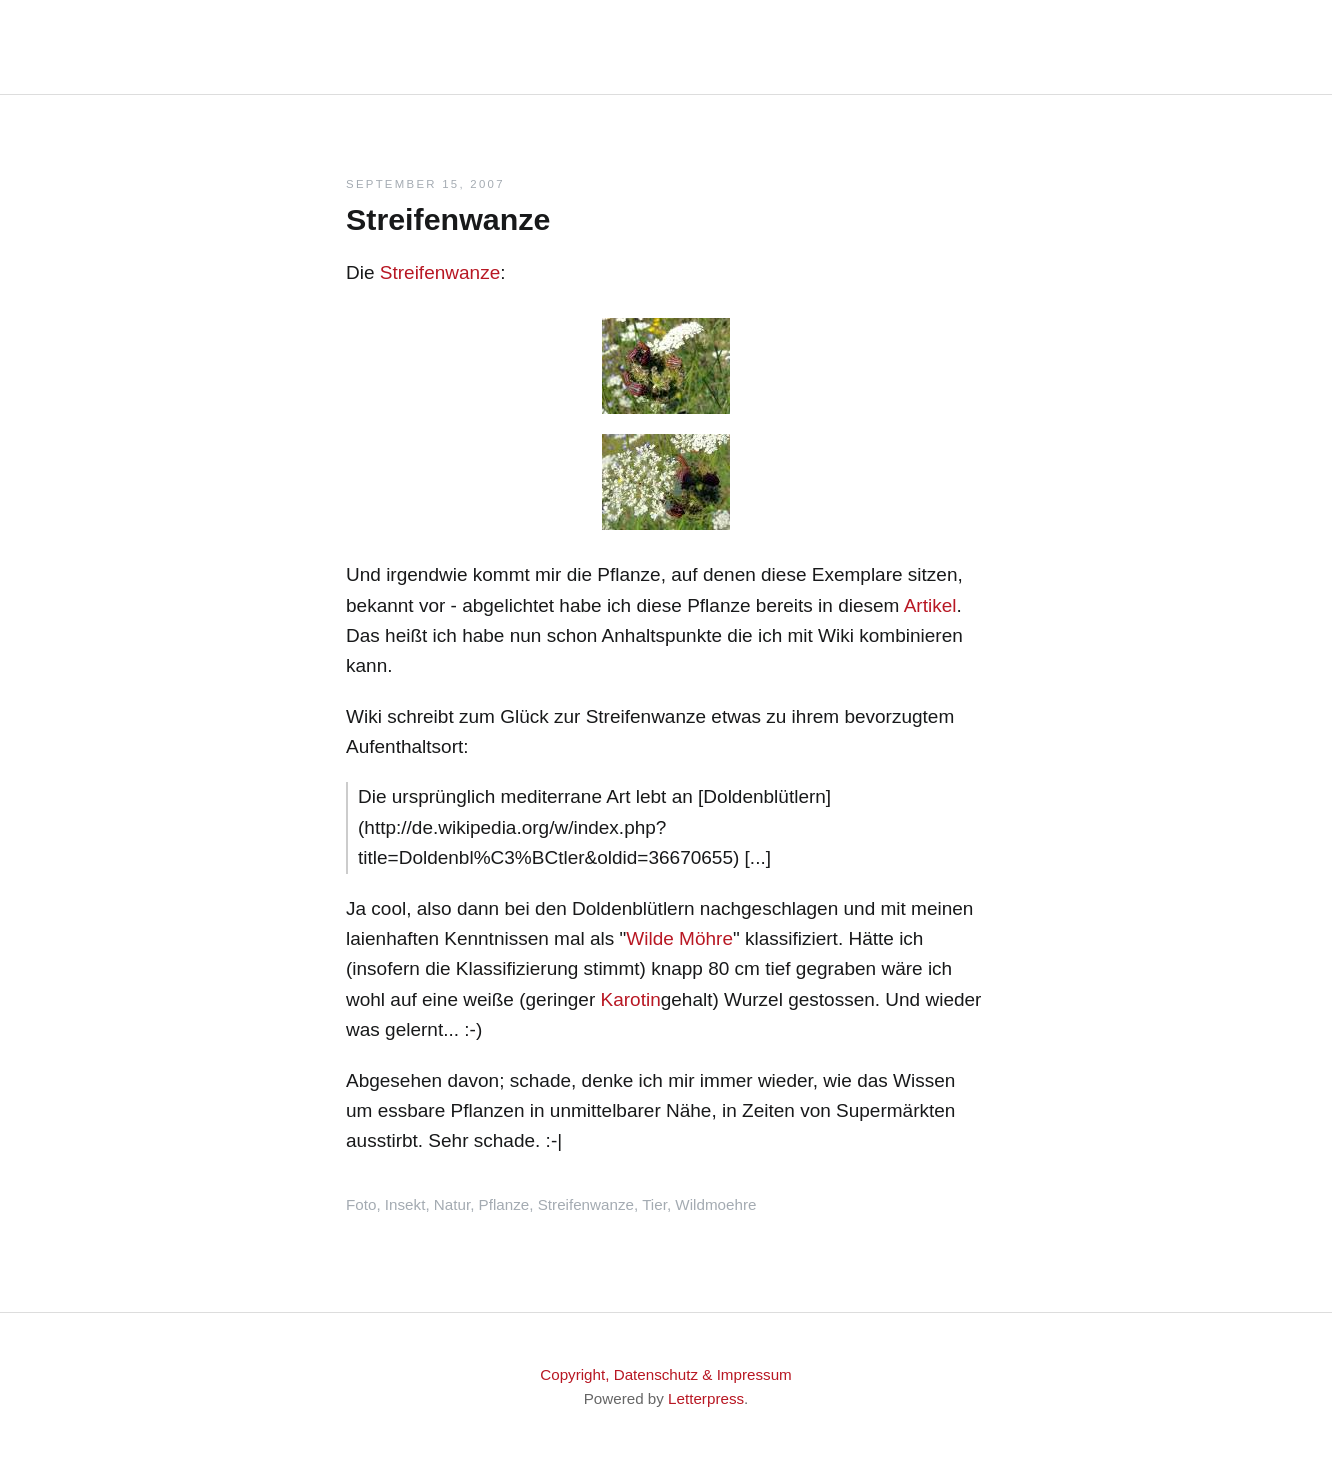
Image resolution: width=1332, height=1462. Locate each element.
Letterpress (706, 1398)
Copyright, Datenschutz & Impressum (666, 1374)
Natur (452, 1204)
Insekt (405, 1204)
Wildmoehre (715, 1204)
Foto (361, 1204)
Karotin (631, 999)
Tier (654, 1204)
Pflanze (504, 1204)
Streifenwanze (440, 272)
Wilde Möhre (679, 938)
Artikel (930, 605)
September (391, 184)
